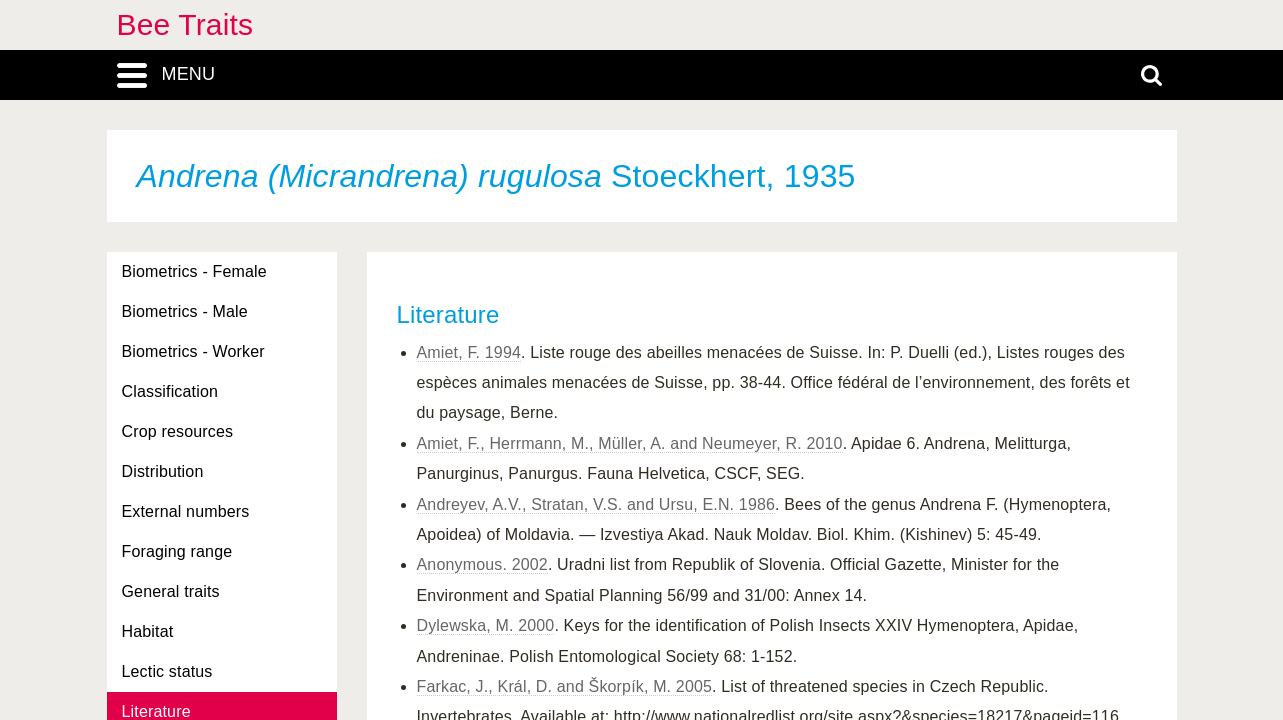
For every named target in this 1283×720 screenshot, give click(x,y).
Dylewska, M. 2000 (486, 625)
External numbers (186, 511)
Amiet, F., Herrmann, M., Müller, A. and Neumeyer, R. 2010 (630, 443)
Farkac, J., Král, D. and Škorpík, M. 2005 (565, 686)
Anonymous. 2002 (482, 564)
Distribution (163, 471)
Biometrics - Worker (193, 351)
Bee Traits (185, 24)
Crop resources (178, 431)
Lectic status (167, 671)
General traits (171, 591)
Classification (170, 391)
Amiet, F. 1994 (469, 352)
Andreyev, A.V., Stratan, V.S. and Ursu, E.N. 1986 (596, 504)
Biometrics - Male (185, 311)
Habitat (148, 631)
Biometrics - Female (194, 271)
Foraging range (177, 551)
